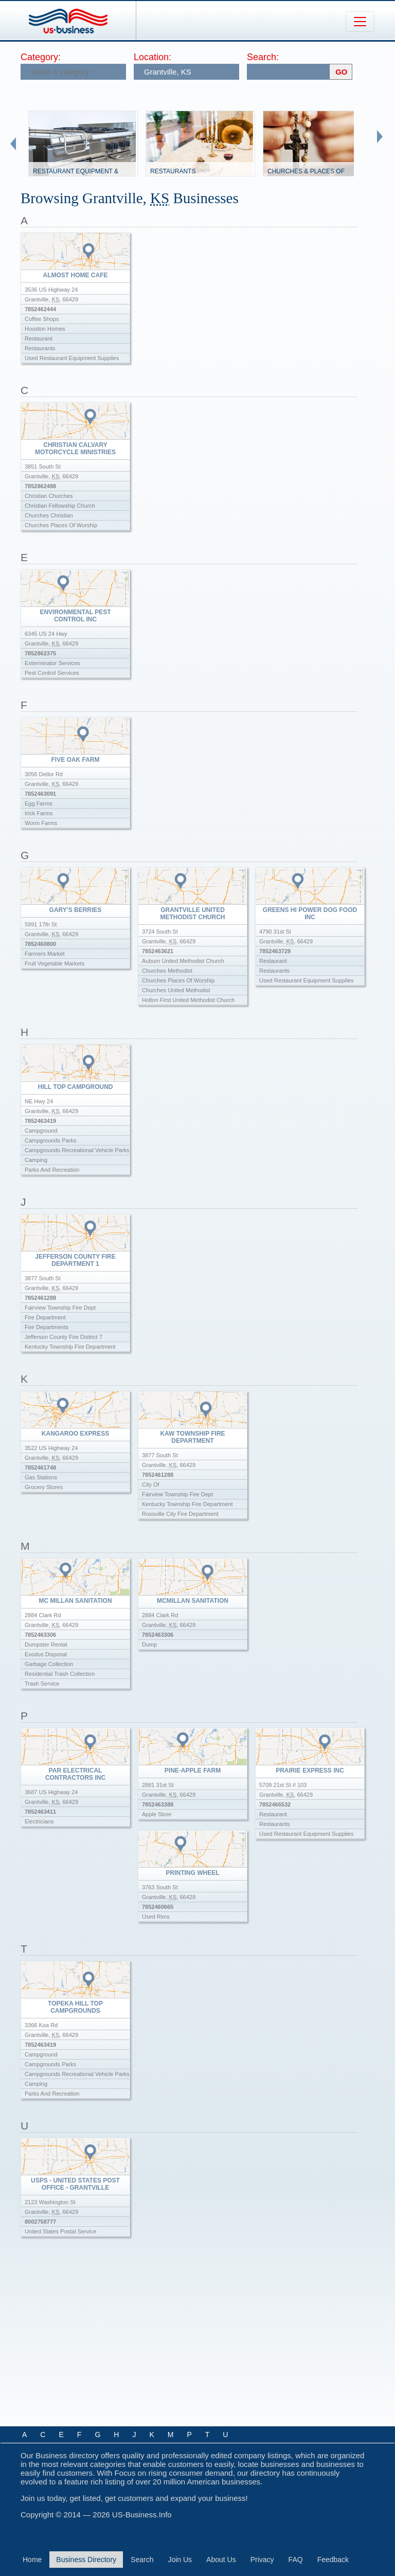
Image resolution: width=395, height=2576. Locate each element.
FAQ (296, 2559)
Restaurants (172, 171)
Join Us (180, 2559)
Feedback (333, 2559)
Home (32, 2559)
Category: (41, 57)
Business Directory (86, 2559)
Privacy (262, 2559)
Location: (152, 57)
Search (142, 2559)
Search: (263, 57)
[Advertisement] (198, 2340)
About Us (221, 2559)
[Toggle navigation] (360, 21)
